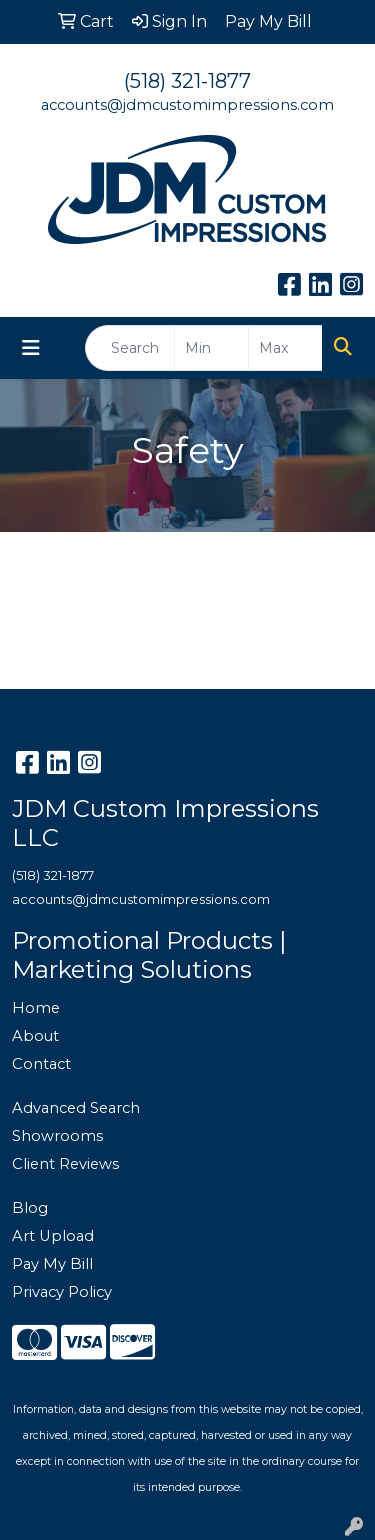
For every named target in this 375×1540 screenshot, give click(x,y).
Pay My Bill (52, 1264)
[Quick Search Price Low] (211, 348)
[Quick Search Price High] (285, 348)
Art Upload (53, 1236)
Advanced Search (76, 1108)
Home (36, 1008)
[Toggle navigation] (31, 348)
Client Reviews (65, 1164)
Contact (41, 1064)
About (35, 1036)
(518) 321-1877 (187, 81)
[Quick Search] (130, 348)
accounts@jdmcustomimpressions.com (187, 105)
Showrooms (57, 1136)
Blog (30, 1208)
